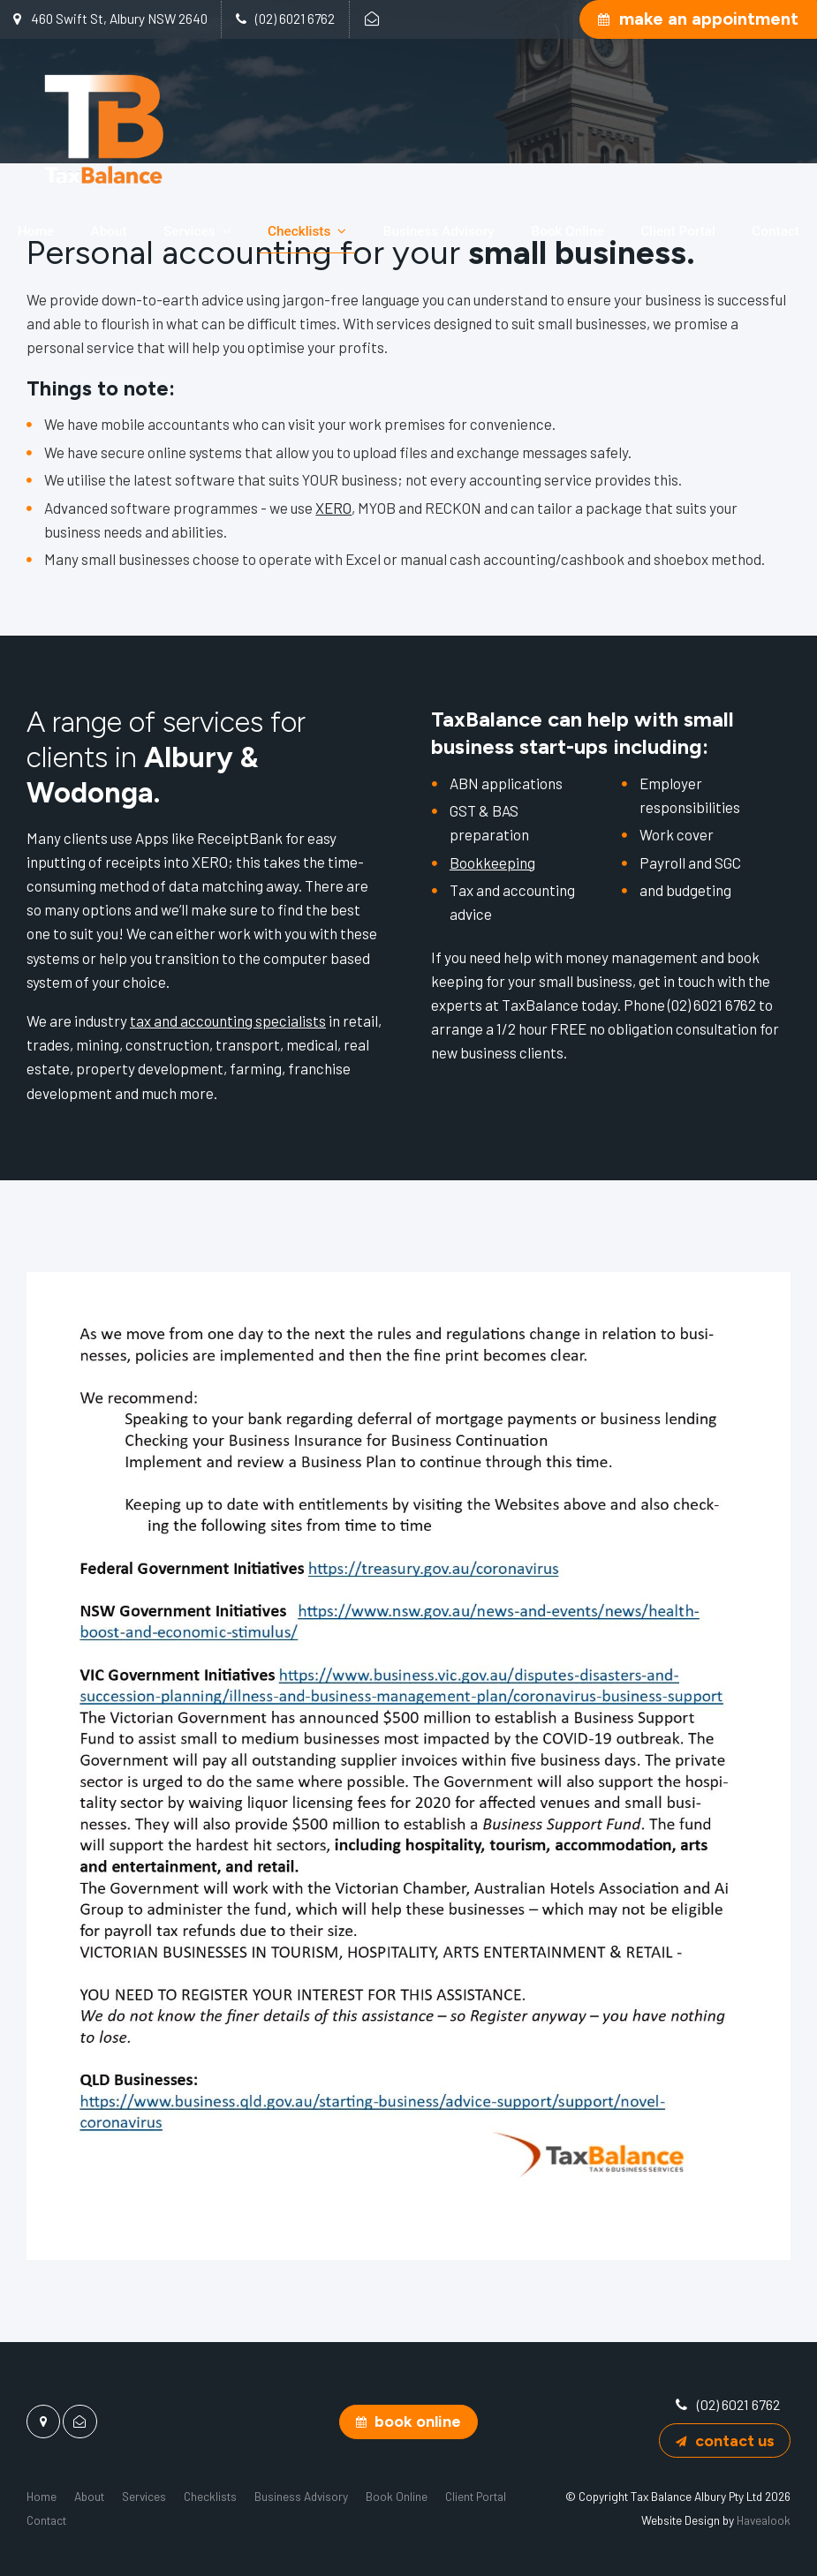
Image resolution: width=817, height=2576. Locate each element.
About (109, 231)
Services (189, 231)
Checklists (299, 231)
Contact (775, 231)
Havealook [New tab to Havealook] (764, 2519)
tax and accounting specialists (228, 1020)
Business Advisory (439, 231)
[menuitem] (41, 2496)
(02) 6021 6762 (295, 18)
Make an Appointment (708, 18)
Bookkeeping (492, 862)
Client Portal (677, 231)
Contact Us (735, 2440)
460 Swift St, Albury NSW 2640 (119, 18)
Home (36, 231)
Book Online (567, 231)
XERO (333, 507)
